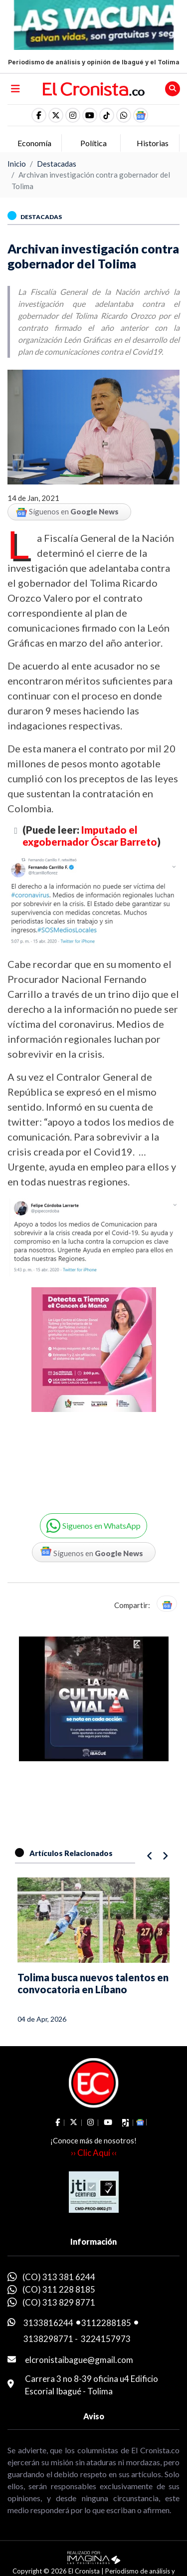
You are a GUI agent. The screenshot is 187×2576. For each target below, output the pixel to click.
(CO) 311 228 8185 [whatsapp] (58, 2289)
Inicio (16, 163)
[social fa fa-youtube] (89, 115)
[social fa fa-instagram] (72, 115)
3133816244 (48, 2323)
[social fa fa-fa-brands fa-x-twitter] (55, 115)
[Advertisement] (93, 1388)
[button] (123, 115)
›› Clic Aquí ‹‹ (94, 2152)
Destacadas (56, 163)
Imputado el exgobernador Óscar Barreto (89, 836)
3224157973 (106, 2339)
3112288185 (106, 2323)
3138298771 (48, 2339)
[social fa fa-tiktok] (106, 115)
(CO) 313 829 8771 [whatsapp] (58, 2302)
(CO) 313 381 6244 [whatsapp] (58, 2277)
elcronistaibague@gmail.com (79, 2359)
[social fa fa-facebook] (38, 115)
